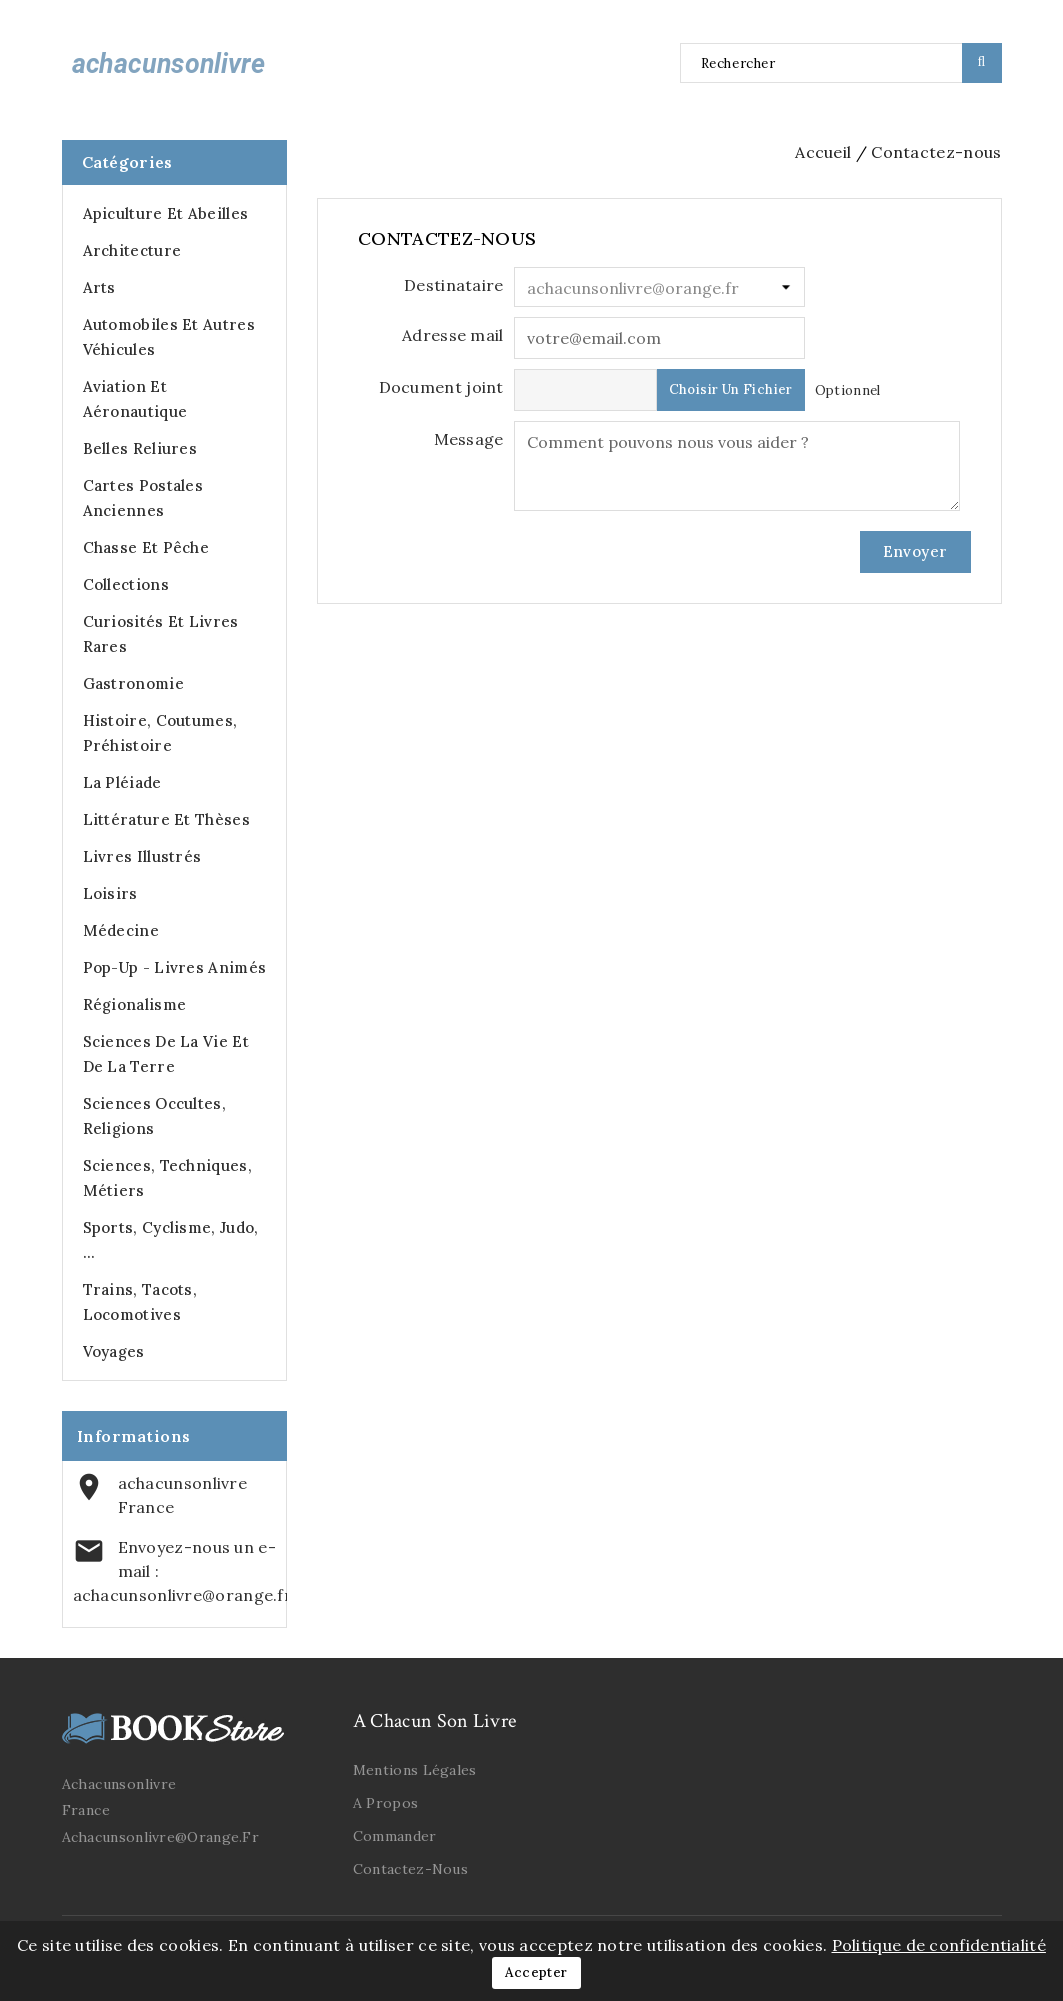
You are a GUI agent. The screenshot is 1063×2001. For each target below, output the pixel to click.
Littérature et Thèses (166, 819)
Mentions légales (415, 1770)
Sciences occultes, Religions (154, 1116)
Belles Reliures (140, 448)
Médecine (121, 930)
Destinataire (454, 285)
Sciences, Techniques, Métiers (167, 1178)
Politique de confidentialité (939, 1945)
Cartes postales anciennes (143, 498)
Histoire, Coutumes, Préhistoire (160, 733)
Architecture (132, 250)
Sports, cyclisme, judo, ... (171, 1240)
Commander (395, 1836)
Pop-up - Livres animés (175, 967)
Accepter (536, 1972)
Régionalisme (135, 1004)
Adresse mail (453, 335)
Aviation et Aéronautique (135, 399)
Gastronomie (133, 683)
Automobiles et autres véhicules (169, 337)
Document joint (441, 387)
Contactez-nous (410, 1869)
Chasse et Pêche (146, 547)
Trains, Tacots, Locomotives (140, 1302)
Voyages (114, 1351)
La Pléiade (122, 782)
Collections (126, 584)
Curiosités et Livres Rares (161, 634)
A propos (385, 1803)
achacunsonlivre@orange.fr (183, 1595)
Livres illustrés (142, 856)
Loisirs (110, 893)
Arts (99, 287)
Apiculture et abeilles (166, 213)
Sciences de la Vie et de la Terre (166, 1054)
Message (469, 439)
